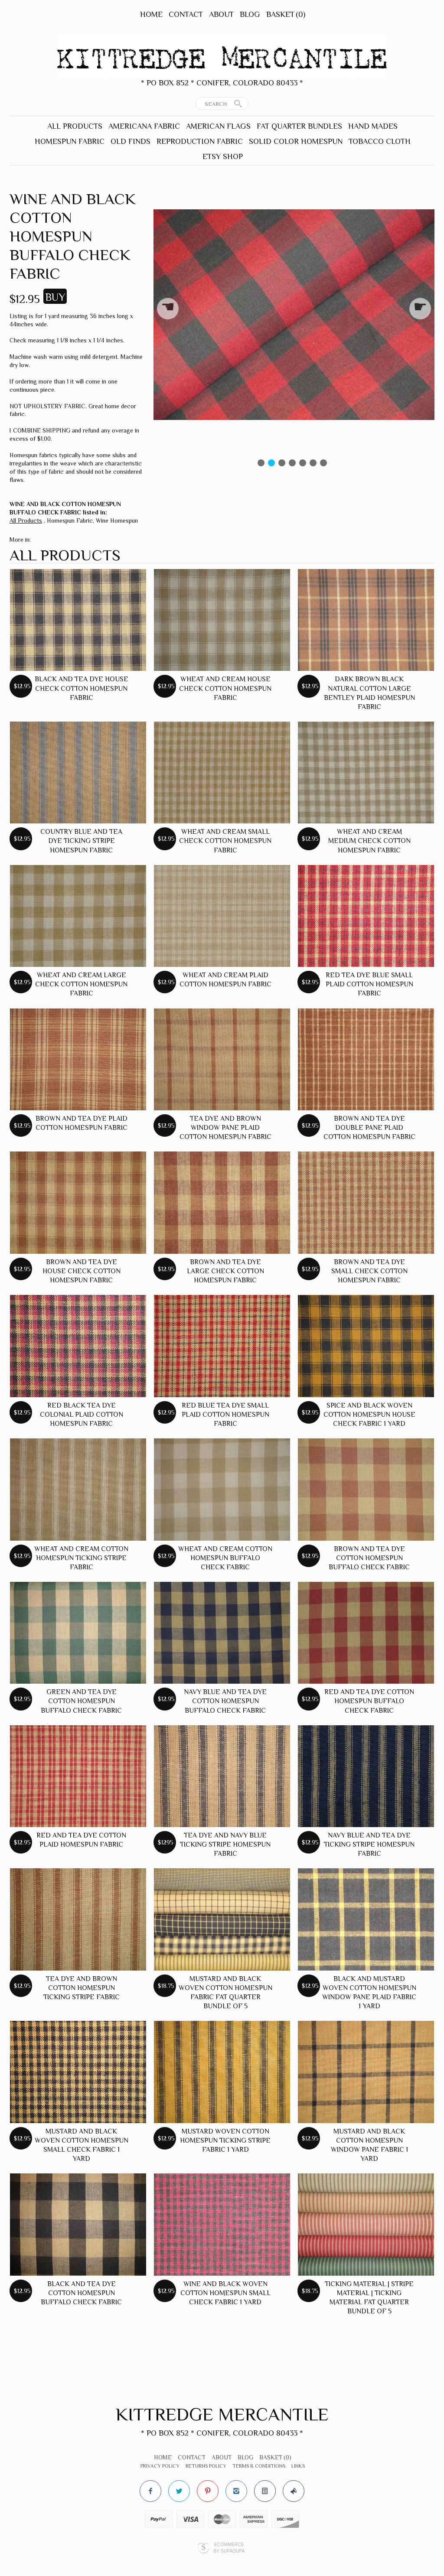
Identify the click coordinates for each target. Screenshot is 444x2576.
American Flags (218, 126)
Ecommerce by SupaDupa (229, 2547)
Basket (285, 14)
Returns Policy (206, 2466)
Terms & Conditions (258, 2466)
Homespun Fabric (69, 141)
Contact (186, 14)
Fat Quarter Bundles (299, 126)
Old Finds (130, 141)
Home (151, 14)
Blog (250, 14)
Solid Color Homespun (296, 141)
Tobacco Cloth (380, 141)
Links (298, 2466)
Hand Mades (373, 126)
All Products (74, 126)
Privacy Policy (160, 2466)
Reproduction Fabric (200, 141)
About (221, 14)
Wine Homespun (117, 520)
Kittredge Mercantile (222, 2414)
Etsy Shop (222, 156)
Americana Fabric (144, 126)
